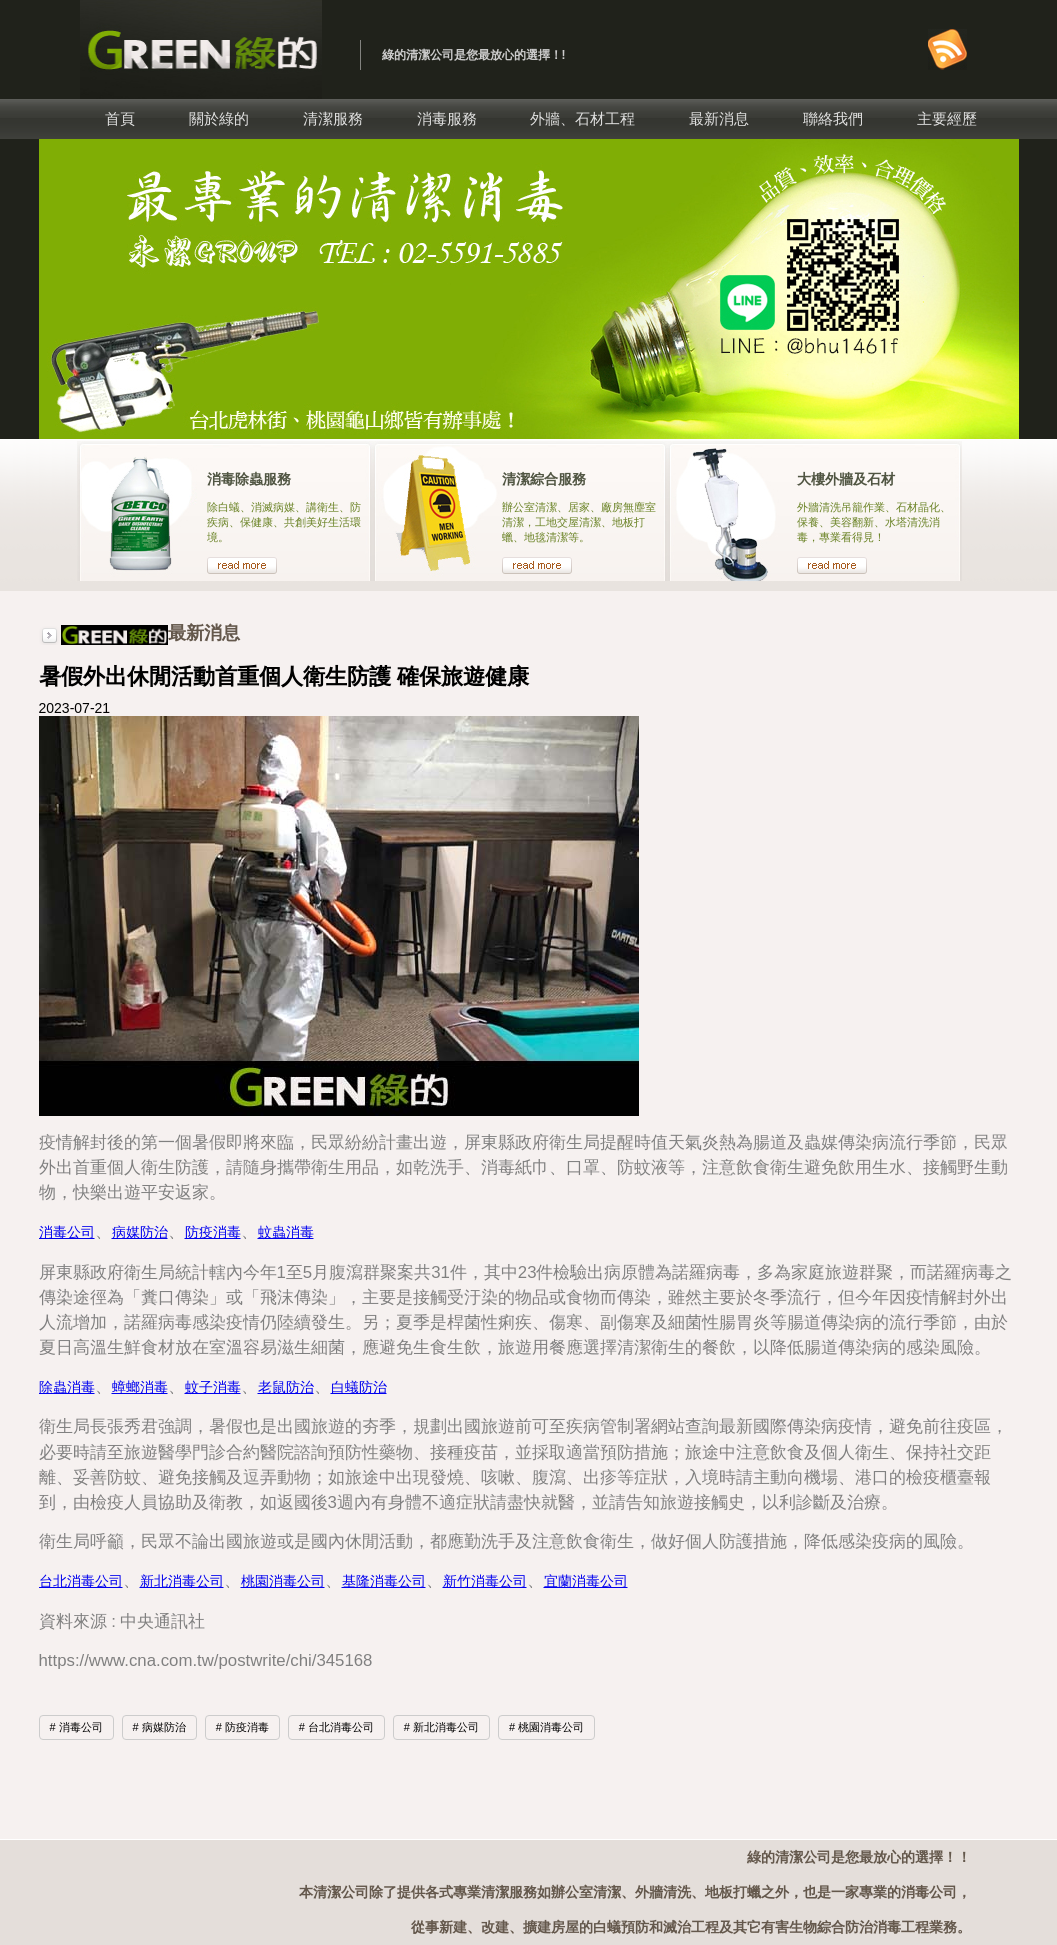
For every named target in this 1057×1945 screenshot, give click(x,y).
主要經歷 (947, 118)
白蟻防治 (359, 1387)
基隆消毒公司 (384, 1581)
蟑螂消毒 (140, 1387)
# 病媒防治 (159, 1727)
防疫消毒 (213, 1232)
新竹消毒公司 (485, 1581)
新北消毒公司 (182, 1581)
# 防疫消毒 (242, 1727)
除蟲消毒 (67, 1387)
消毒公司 (67, 1232)
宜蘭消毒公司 (586, 1581)
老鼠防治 (286, 1387)
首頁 (120, 118)
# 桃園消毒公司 (546, 1727)
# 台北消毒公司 (336, 1727)
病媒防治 (140, 1232)
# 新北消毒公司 (441, 1727)
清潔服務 (333, 118)
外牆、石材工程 (582, 118)
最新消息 (719, 118)
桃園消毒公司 (283, 1581)
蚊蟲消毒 (286, 1232)
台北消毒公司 (81, 1581)
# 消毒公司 (76, 1727)
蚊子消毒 (213, 1387)
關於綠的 (219, 118)
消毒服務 (447, 118)
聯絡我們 (833, 118)
